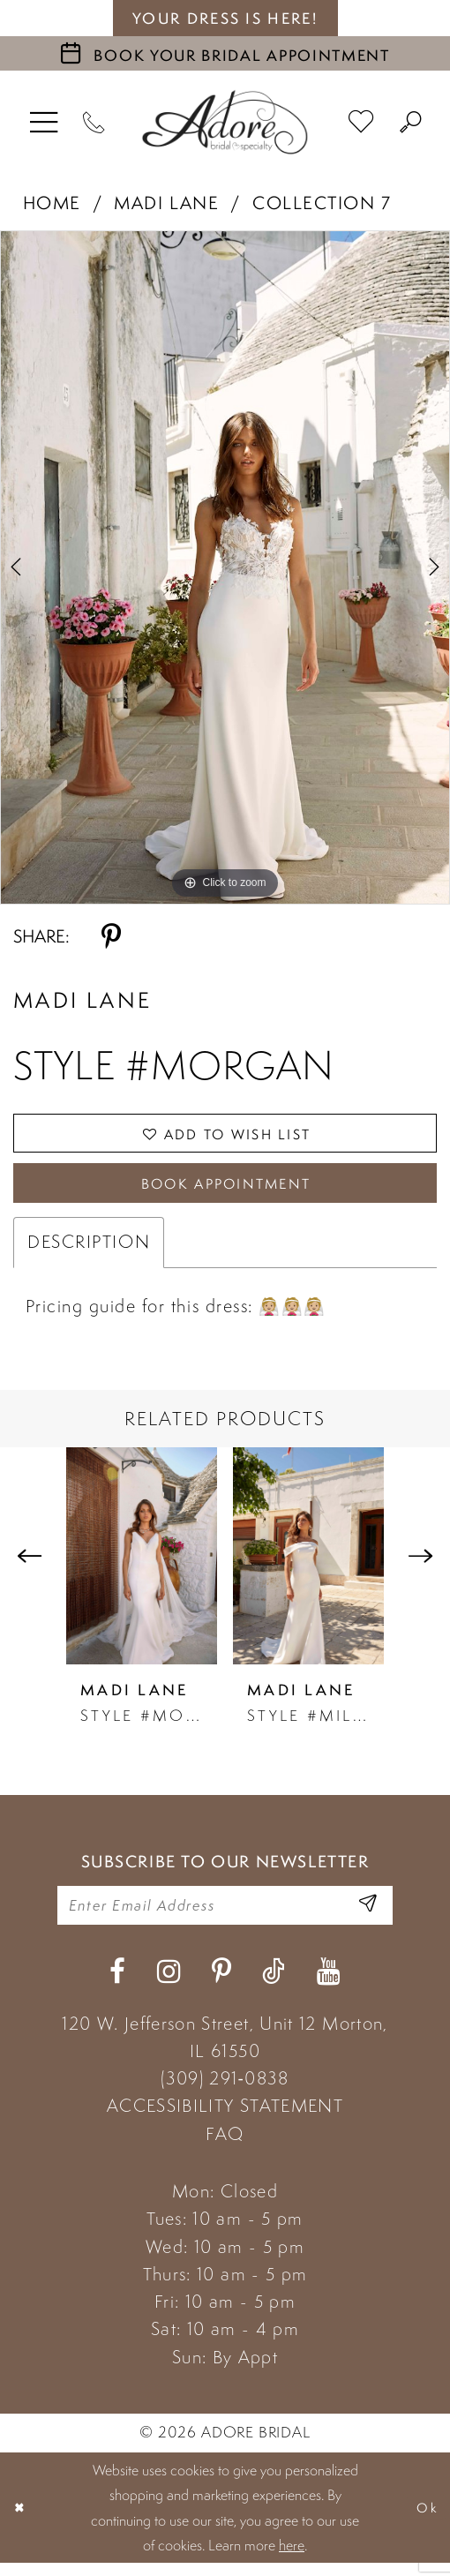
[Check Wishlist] (362, 122)
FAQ (225, 2146)
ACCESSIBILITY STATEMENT (225, 2118)
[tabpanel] (225, 567)
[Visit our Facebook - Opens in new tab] (117, 1984)
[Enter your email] (224, 1916)
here (291, 2558)
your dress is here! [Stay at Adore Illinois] (225, 18)
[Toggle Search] (410, 122)
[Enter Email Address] (366, 1916)
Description (88, 1250)
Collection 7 (321, 202)
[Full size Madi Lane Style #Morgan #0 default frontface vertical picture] (225, 567)
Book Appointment (225, 1190)
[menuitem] (44, 122)
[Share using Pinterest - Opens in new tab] (111, 937)
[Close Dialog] (21, 2521)
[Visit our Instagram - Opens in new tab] (169, 1984)
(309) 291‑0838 (225, 2091)
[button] (44, 122)
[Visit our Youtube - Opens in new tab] (329, 1984)
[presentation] (141, 1564)
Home (52, 202)
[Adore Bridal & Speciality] (225, 122)
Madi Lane (166, 202)
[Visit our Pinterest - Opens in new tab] (221, 1984)
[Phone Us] (94, 122)
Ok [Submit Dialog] (425, 2520)
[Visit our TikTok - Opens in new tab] (273, 1984)
